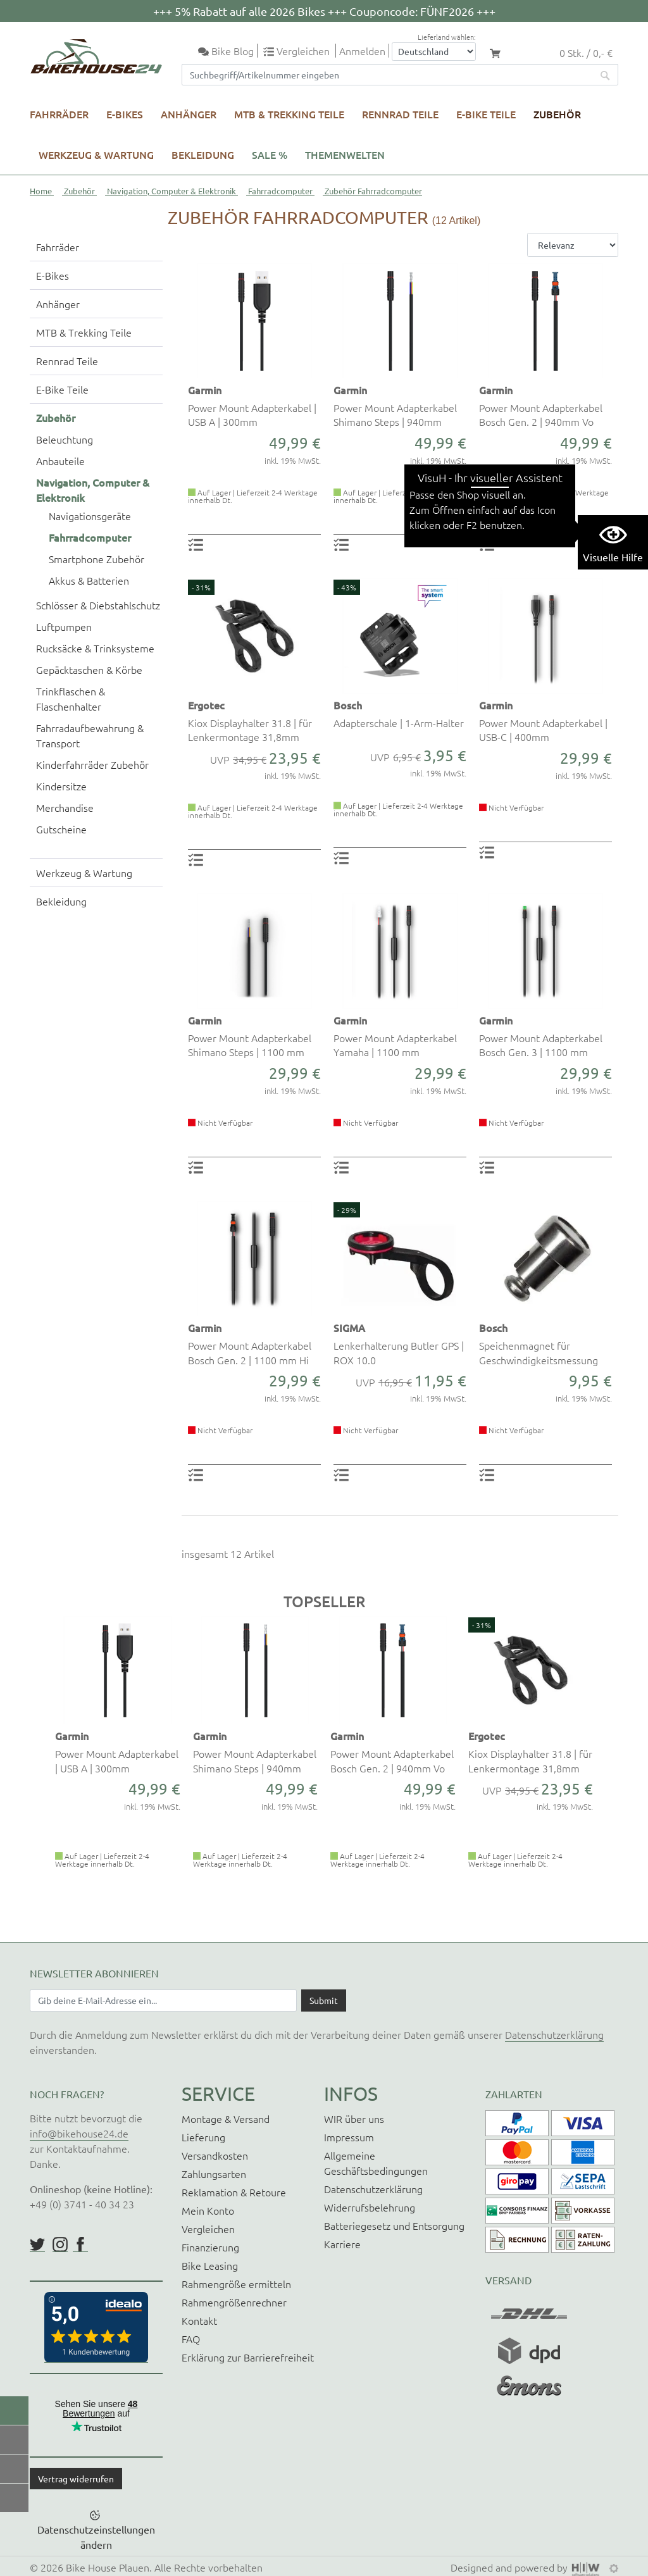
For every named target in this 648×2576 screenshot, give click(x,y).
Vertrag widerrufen (76, 2478)
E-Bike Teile (486, 114)
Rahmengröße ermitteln (236, 2284)
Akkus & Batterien (89, 580)
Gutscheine (61, 829)
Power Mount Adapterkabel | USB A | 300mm (252, 414)
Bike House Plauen (107, 2567)
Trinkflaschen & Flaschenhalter (70, 698)
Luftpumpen (64, 626)
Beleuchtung (64, 439)
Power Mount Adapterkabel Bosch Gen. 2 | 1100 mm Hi (249, 1352)
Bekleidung (202, 154)
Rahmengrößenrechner (234, 2302)
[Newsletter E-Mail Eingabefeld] (163, 2000)
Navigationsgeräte (90, 516)
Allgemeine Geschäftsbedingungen (376, 2162)
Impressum (349, 2137)
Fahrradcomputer (280, 190)
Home (41, 190)
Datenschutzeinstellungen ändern (96, 2537)
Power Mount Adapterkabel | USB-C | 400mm (543, 730)
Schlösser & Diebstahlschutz (98, 605)
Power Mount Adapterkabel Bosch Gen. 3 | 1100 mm (540, 1045)
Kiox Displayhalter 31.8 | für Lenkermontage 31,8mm (250, 730)
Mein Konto (208, 2210)
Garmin (204, 390)
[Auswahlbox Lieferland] (434, 51)
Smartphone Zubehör (96, 559)
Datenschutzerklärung (554, 2034)
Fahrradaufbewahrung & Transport (90, 735)
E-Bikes (124, 114)
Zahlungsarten (214, 2174)
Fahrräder (59, 114)
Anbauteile (60, 461)
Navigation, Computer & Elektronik (171, 190)
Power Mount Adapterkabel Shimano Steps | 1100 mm (249, 1045)
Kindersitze (61, 786)
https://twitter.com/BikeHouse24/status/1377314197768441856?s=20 (37, 2244)
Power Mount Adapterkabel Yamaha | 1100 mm (395, 1045)
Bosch (347, 705)
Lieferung (203, 2137)
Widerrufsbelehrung (369, 2207)
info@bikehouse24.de (79, 2133)
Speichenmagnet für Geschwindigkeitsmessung (538, 1352)
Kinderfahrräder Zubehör (92, 764)
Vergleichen (208, 2229)
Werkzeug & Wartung (96, 154)
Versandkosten (215, 2155)
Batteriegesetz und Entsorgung (394, 2225)
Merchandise (65, 807)
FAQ (191, 2339)
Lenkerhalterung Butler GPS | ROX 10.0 (398, 1352)
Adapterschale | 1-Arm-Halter (398, 723)
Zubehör (557, 114)
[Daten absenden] (323, 2000)
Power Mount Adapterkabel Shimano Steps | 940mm (395, 414)
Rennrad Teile (400, 114)
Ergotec (206, 705)
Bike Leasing (210, 2265)
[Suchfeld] (387, 74)
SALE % (269, 154)
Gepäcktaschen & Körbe (89, 669)
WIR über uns (354, 2118)
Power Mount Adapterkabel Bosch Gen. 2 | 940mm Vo (540, 414)
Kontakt (199, 2320)
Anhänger (188, 114)
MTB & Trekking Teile (289, 114)
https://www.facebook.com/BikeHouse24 (80, 2244)
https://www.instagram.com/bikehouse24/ (60, 2244)
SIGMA (349, 1328)
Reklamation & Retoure (234, 2192)
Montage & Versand (226, 2118)
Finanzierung (210, 2247)
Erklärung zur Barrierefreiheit (248, 2357)
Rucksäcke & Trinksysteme (95, 648)
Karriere (342, 2244)
